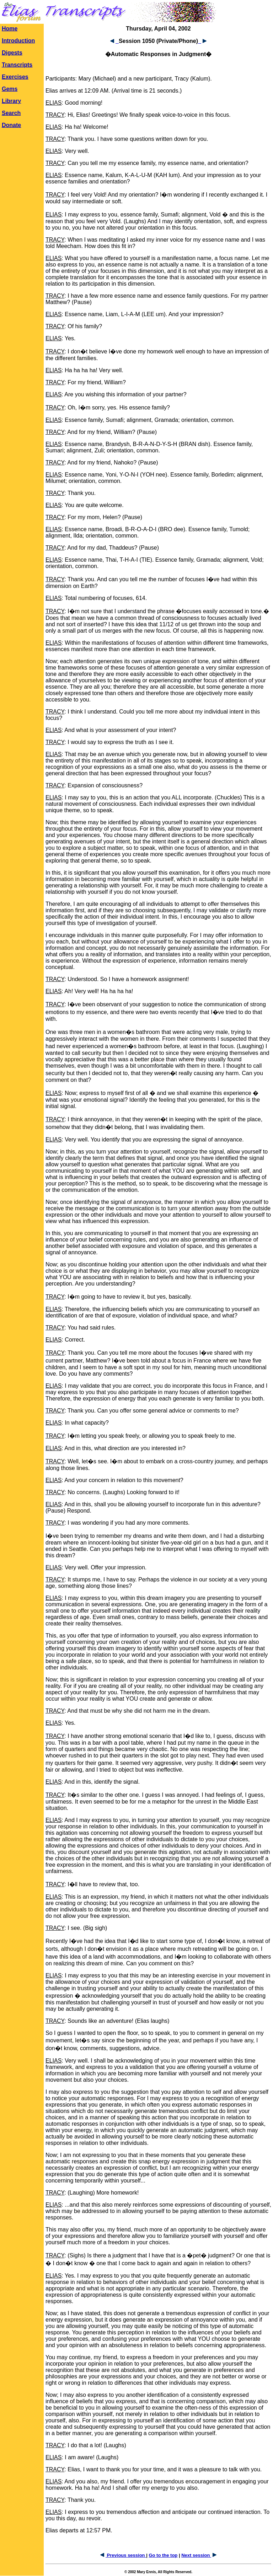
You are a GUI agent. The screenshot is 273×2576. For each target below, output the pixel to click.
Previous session (123, 2555)
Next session (198, 2555)
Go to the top (163, 2555)
